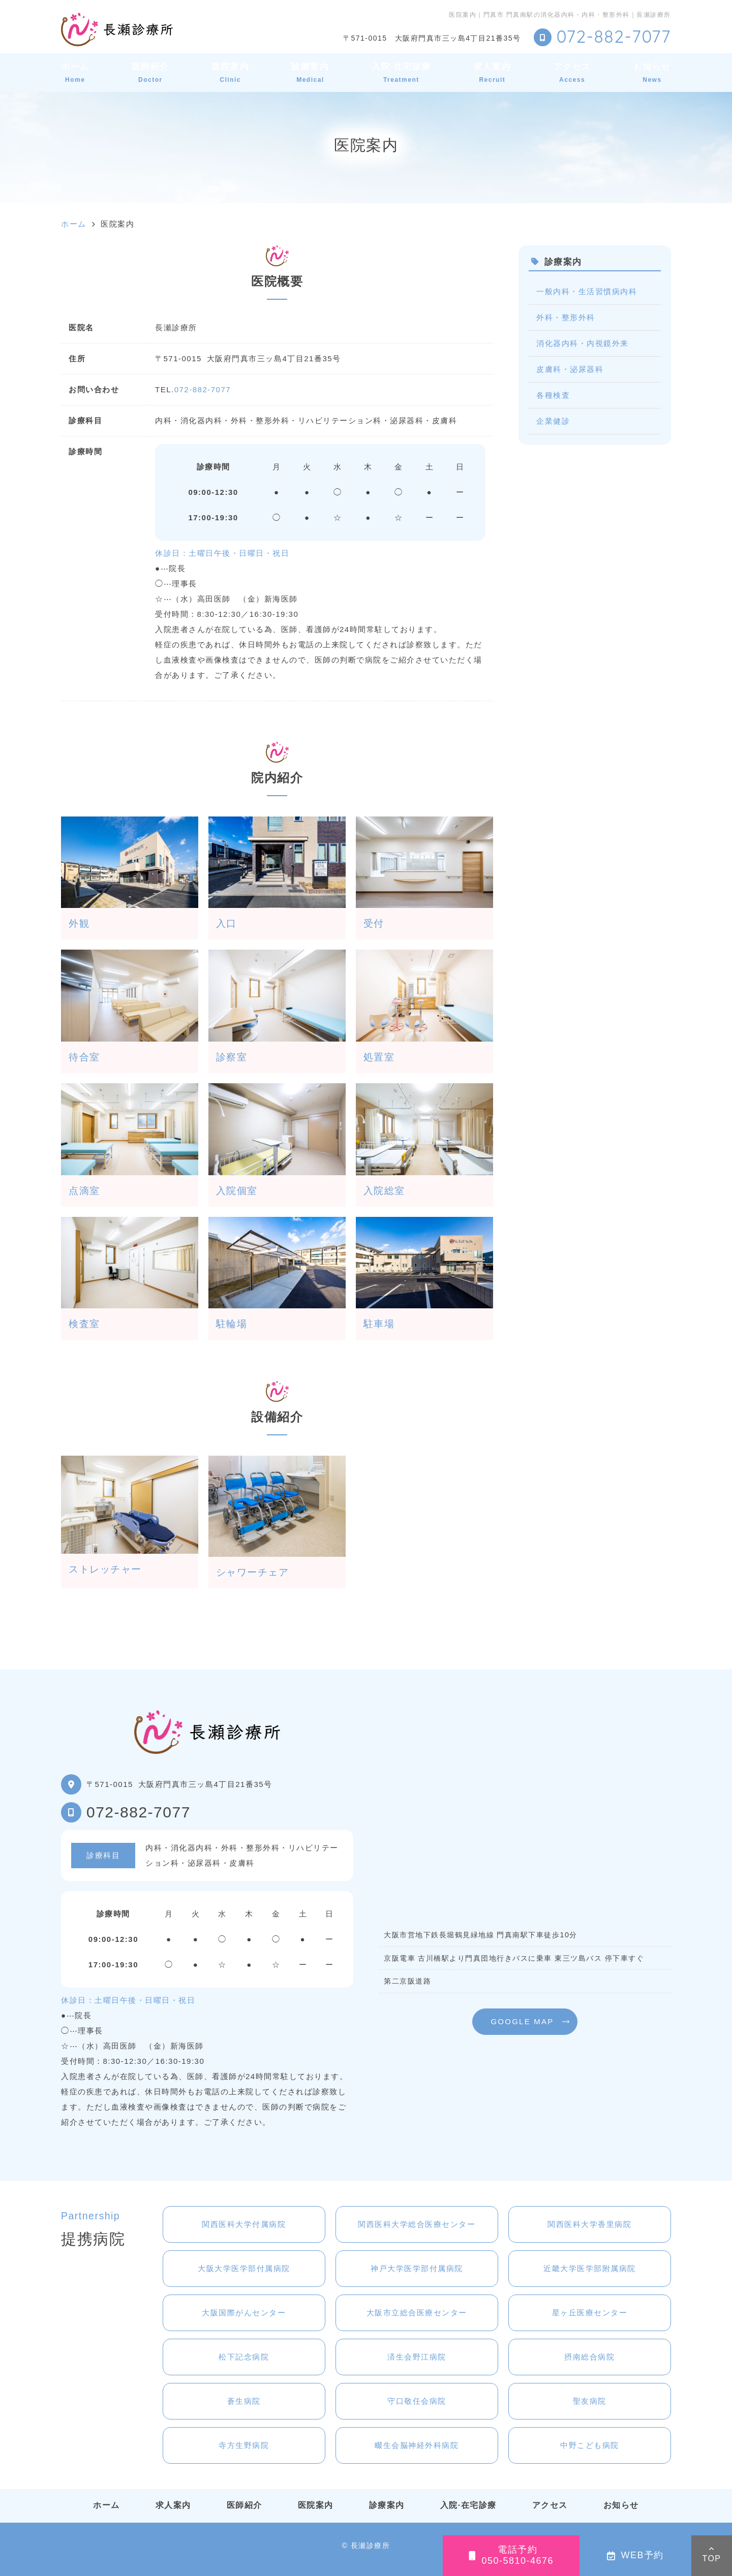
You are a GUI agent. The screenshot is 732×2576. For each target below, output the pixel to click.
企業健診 (553, 421)
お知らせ (652, 72)
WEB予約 (635, 2555)
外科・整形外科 (565, 317)
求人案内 (492, 72)
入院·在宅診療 (401, 72)
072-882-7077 (202, 389)
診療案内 (310, 72)
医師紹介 (150, 72)
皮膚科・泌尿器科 (569, 369)
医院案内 (230, 72)
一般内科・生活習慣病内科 (586, 291)
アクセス (572, 72)
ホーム (75, 72)
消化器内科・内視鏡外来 (582, 343)
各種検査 (553, 395)
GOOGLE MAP (522, 2021)
